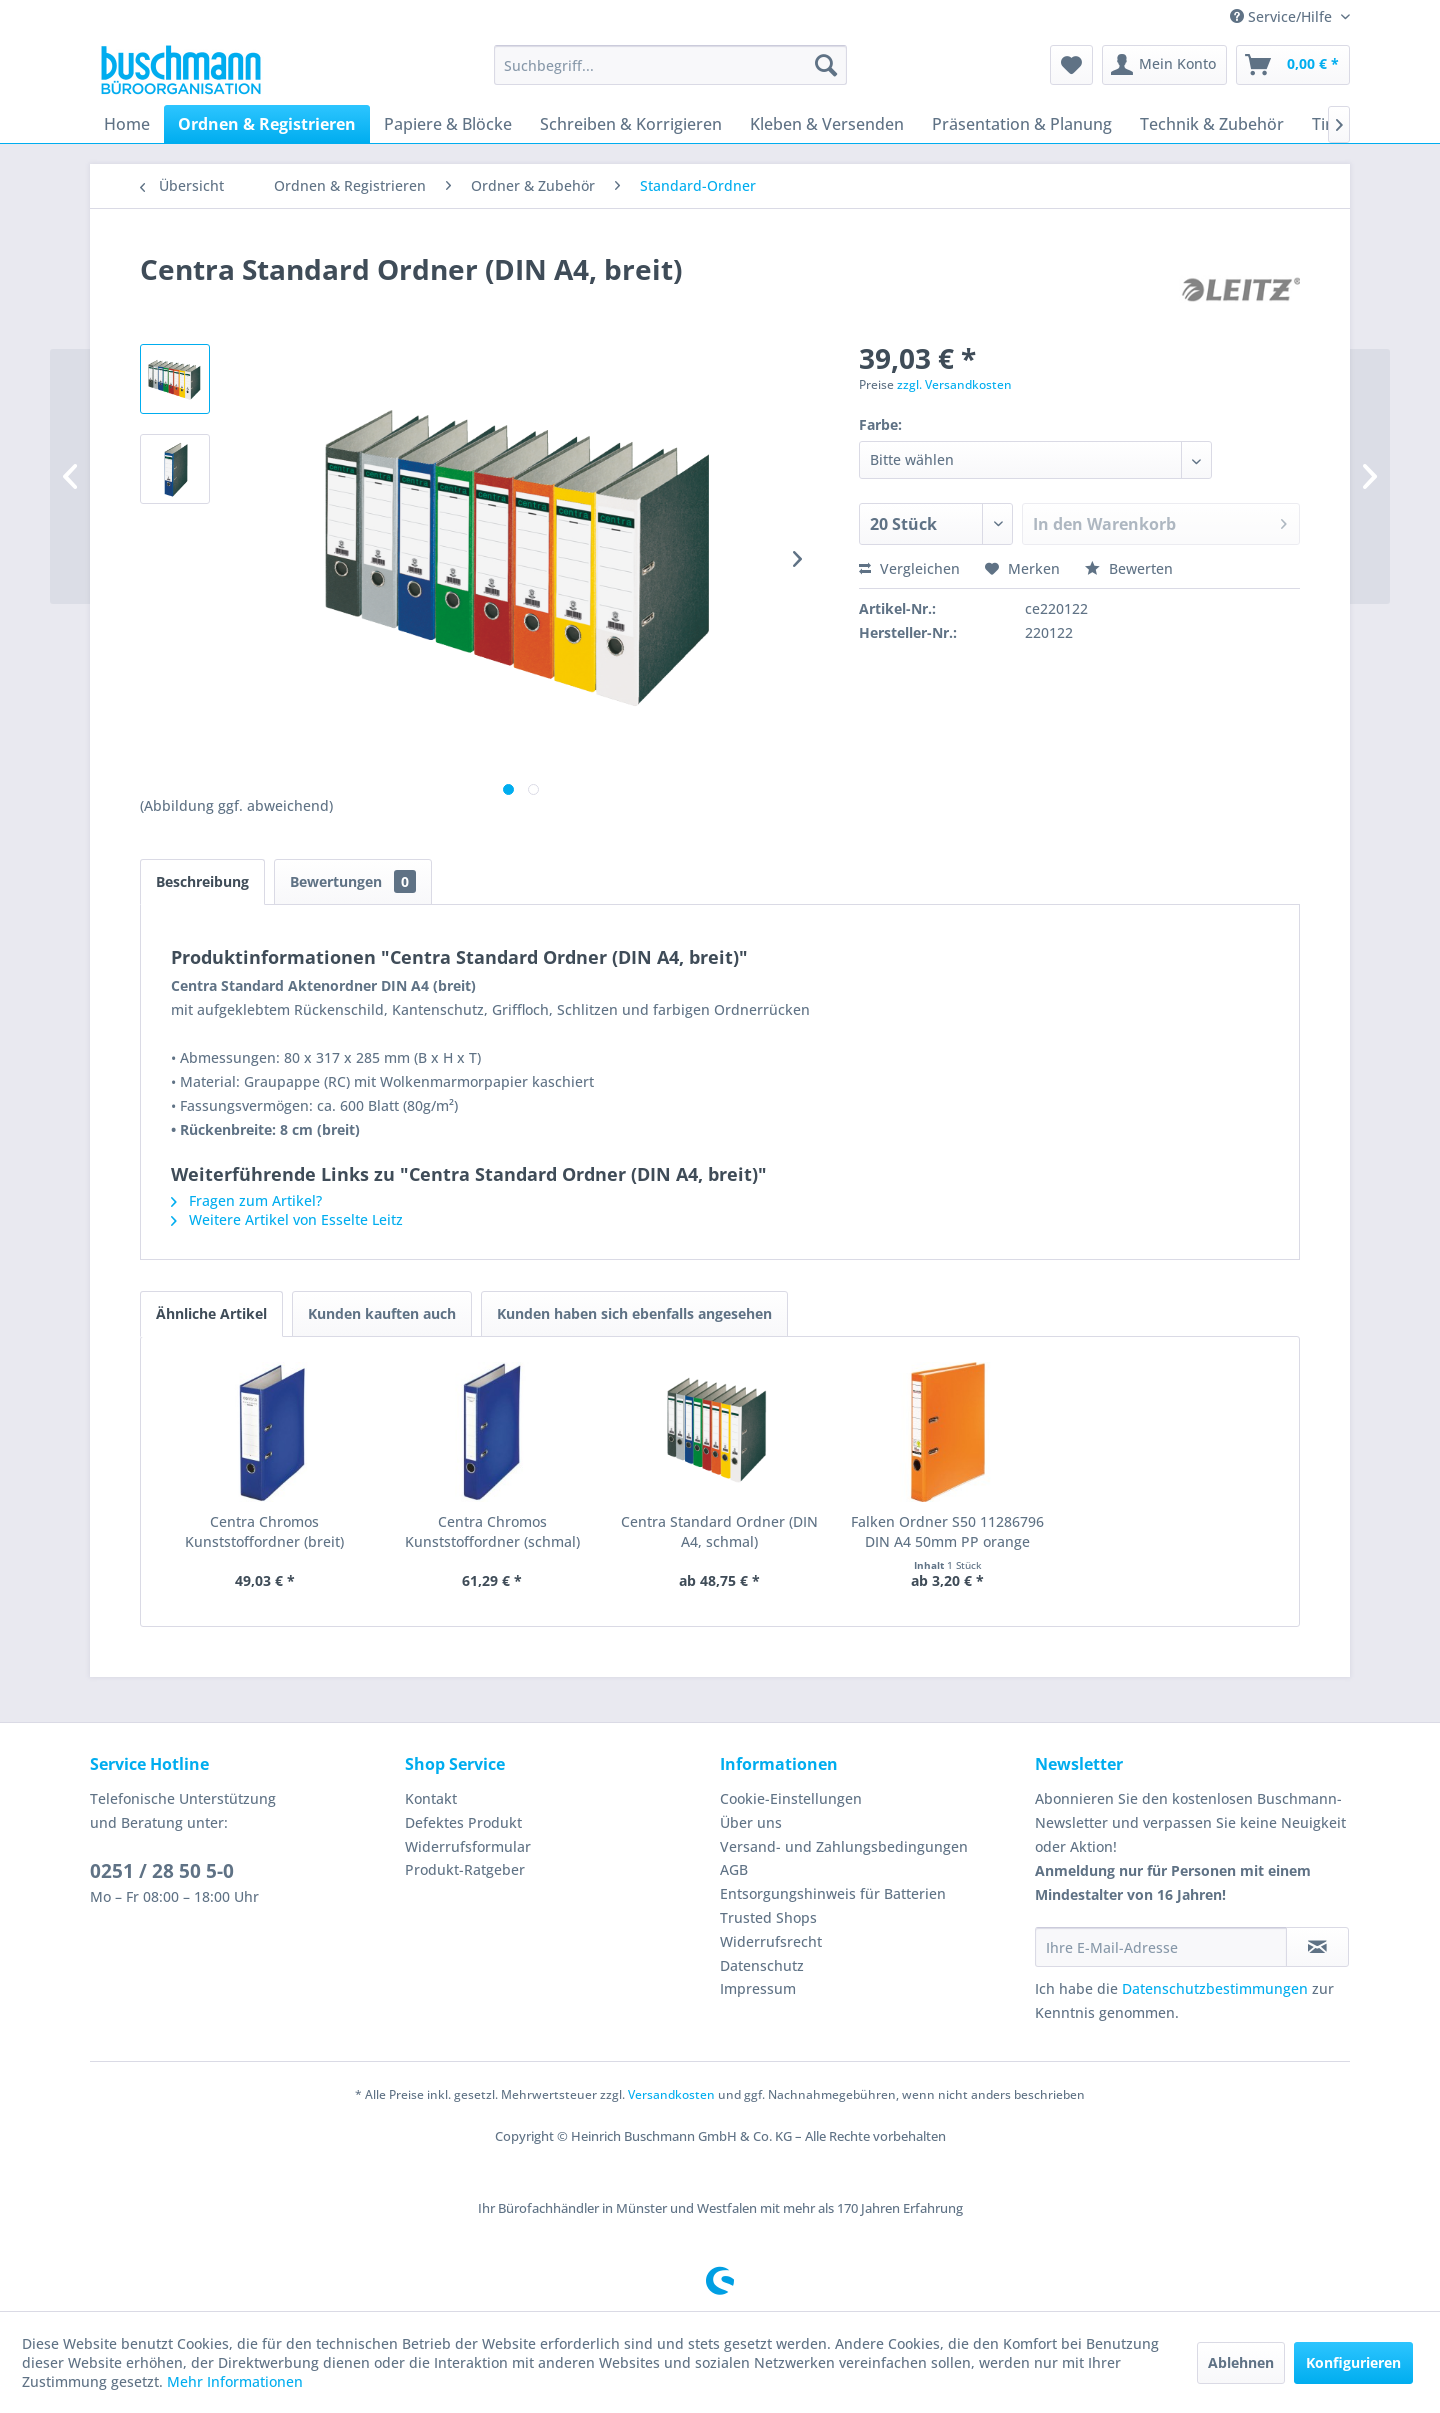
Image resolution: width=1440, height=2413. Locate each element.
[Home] (127, 124)
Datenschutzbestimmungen (1215, 1988)
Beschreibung (202, 881)
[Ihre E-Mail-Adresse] (1161, 1947)
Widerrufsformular (468, 1846)
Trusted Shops (768, 1917)
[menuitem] (670, 65)
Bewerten (1129, 568)
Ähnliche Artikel (211, 1313)
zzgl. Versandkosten (954, 384)
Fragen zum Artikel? (246, 1200)
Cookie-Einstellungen (791, 1798)
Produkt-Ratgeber (465, 1869)
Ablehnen (1241, 2362)
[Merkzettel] (1071, 65)
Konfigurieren (1353, 2362)
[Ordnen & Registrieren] (267, 124)
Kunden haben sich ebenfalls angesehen (634, 1313)
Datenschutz (762, 1965)
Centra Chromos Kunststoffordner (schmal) (492, 1531)
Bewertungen (353, 881)
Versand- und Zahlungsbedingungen (844, 1846)
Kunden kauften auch (382, 1313)
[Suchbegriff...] (670, 65)
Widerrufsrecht (771, 1941)
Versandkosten (671, 2094)
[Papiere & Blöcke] (448, 124)
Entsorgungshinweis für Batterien (833, 1893)
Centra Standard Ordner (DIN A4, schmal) (719, 1531)
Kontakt (431, 1798)
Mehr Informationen (235, 2381)
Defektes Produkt (463, 1822)
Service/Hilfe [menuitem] (1283, 16)
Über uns (751, 1822)
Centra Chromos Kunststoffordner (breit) (264, 1531)
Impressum (758, 1988)
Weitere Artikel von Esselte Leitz (287, 1219)
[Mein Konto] (1164, 65)
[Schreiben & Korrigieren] (631, 124)
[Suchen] (826, 65)
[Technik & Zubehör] (1212, 124)
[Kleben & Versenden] (827, 124)
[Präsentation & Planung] (1022, 124)
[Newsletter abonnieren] (1317, 1947)
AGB (734, 1869)
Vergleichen (909, 568)
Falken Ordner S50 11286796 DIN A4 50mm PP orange (947, 1531)
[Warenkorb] (1293, 65)
